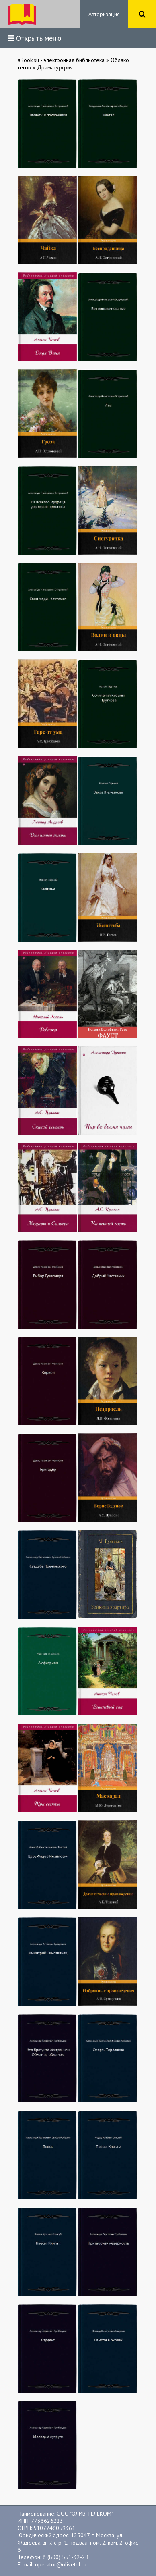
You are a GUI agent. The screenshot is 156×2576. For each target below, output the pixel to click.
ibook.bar (22, 14)
